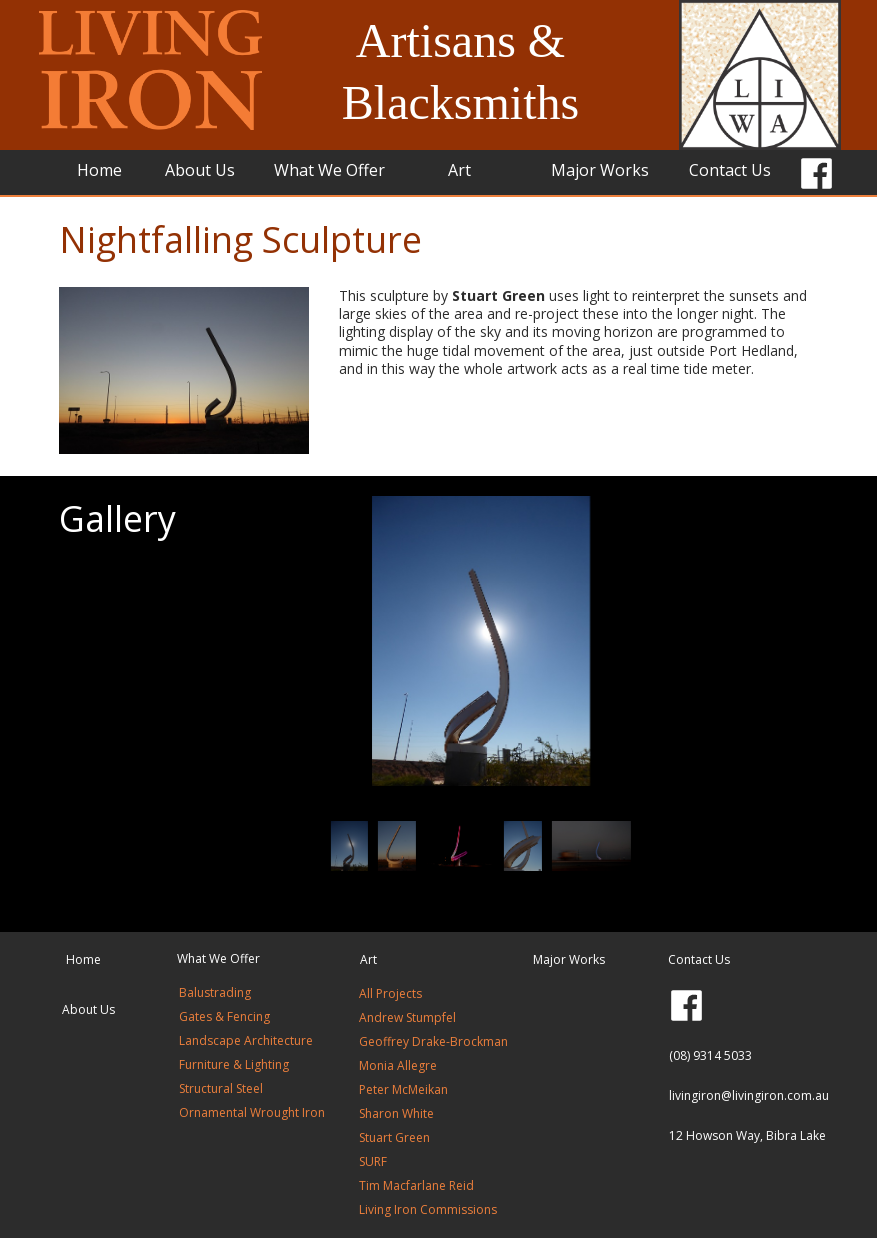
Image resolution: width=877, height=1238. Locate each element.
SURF (373, 1161)
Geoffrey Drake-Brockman (433, 1041)
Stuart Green (394, 1137)
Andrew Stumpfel (407, 1017)
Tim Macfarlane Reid (416, 1185)
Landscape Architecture (246, 1040)
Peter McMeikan (403, 1089)
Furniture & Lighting (234, 1064)
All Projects (392, 993)
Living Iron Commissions (428, 1209)
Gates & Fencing (224, 1016)
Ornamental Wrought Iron (252, 1112)
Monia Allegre (398, 1065)
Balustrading (215, 992)
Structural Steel (221, 1088)
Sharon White (396, 1113)
